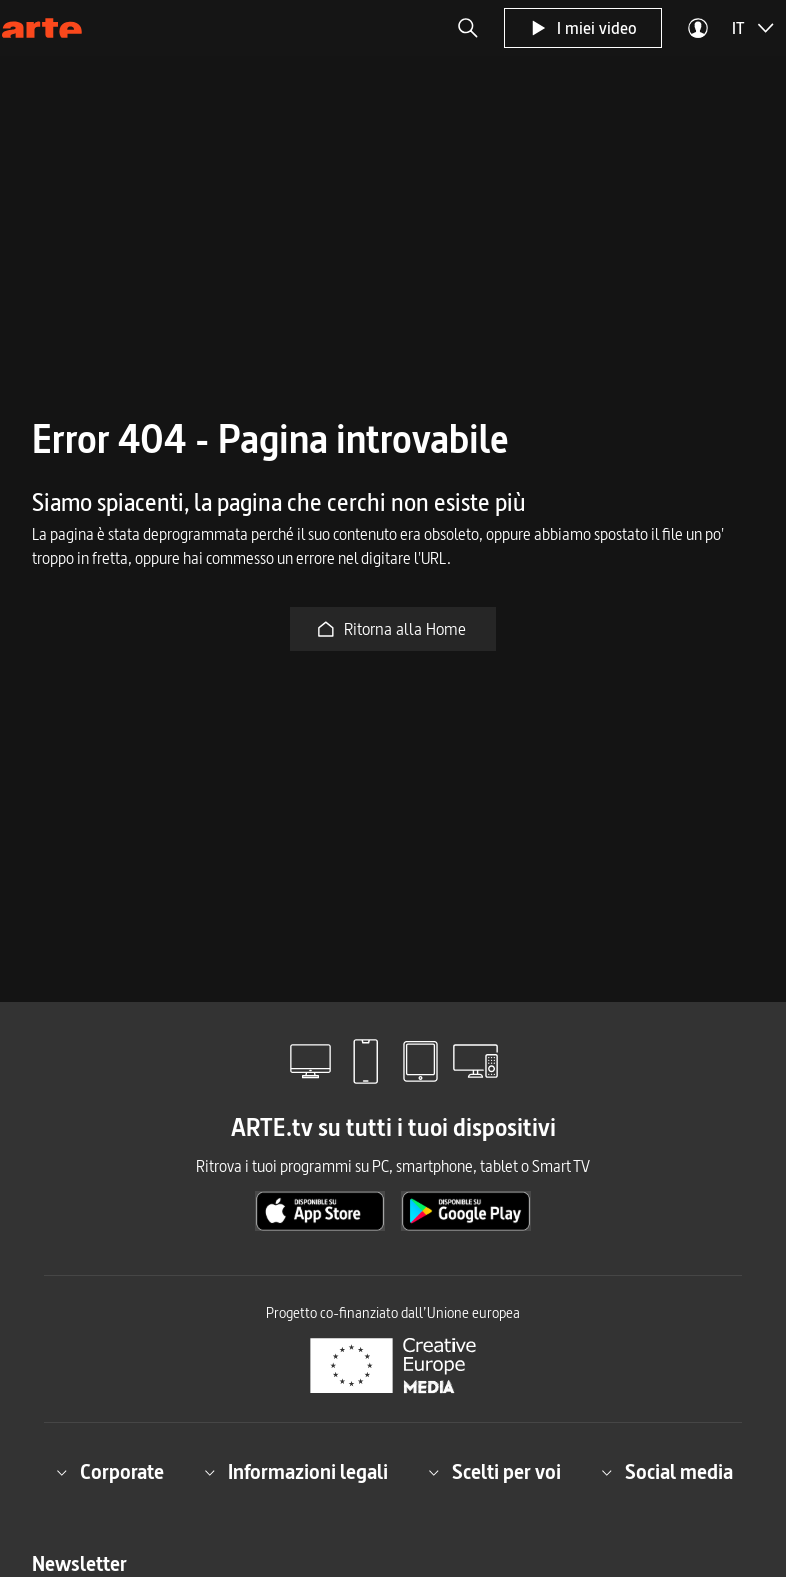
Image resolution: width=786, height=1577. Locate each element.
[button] (468, 28)
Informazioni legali (296, 1472)
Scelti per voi (494, 1472)
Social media (667, 1472)
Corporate (110, 1472)
